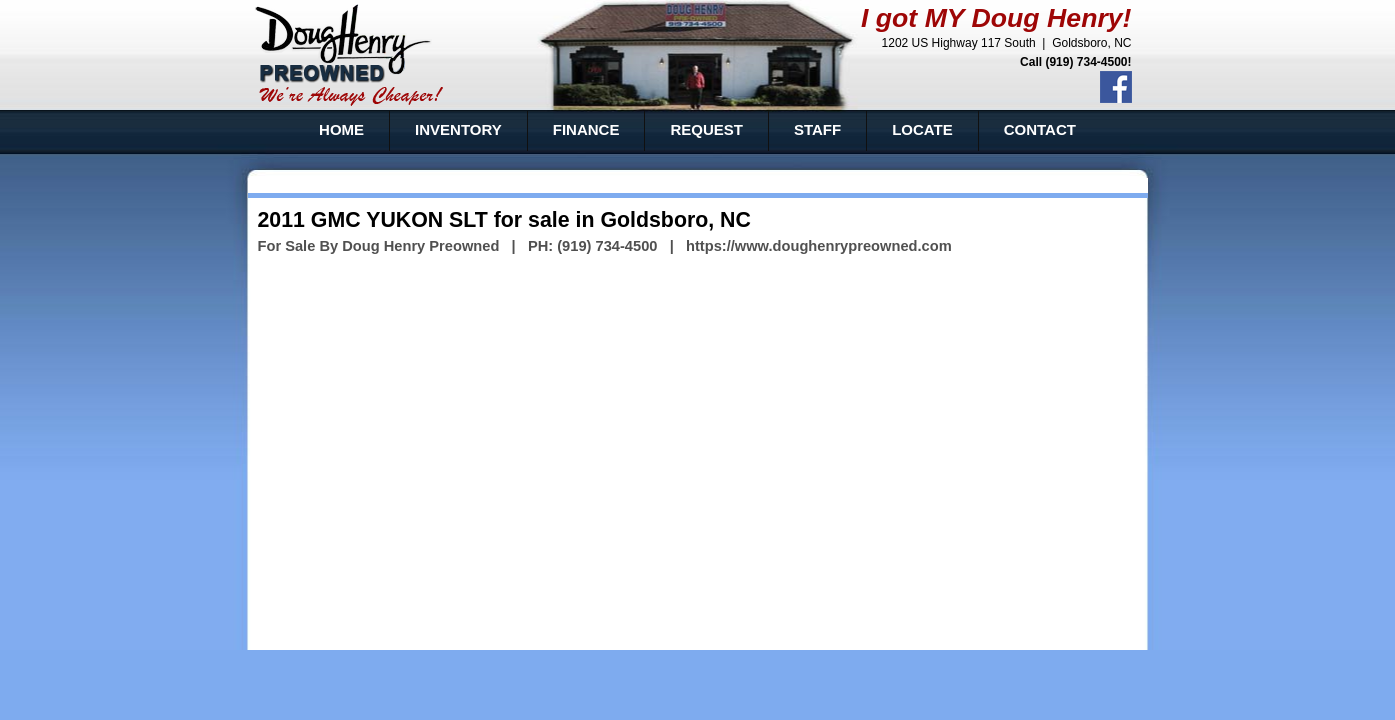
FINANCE (586, 129)
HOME (341, 129)
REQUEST (706, 129)
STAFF (817, 129)
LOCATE (922, 129)
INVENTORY (458, 129)
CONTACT (1040, 129)
